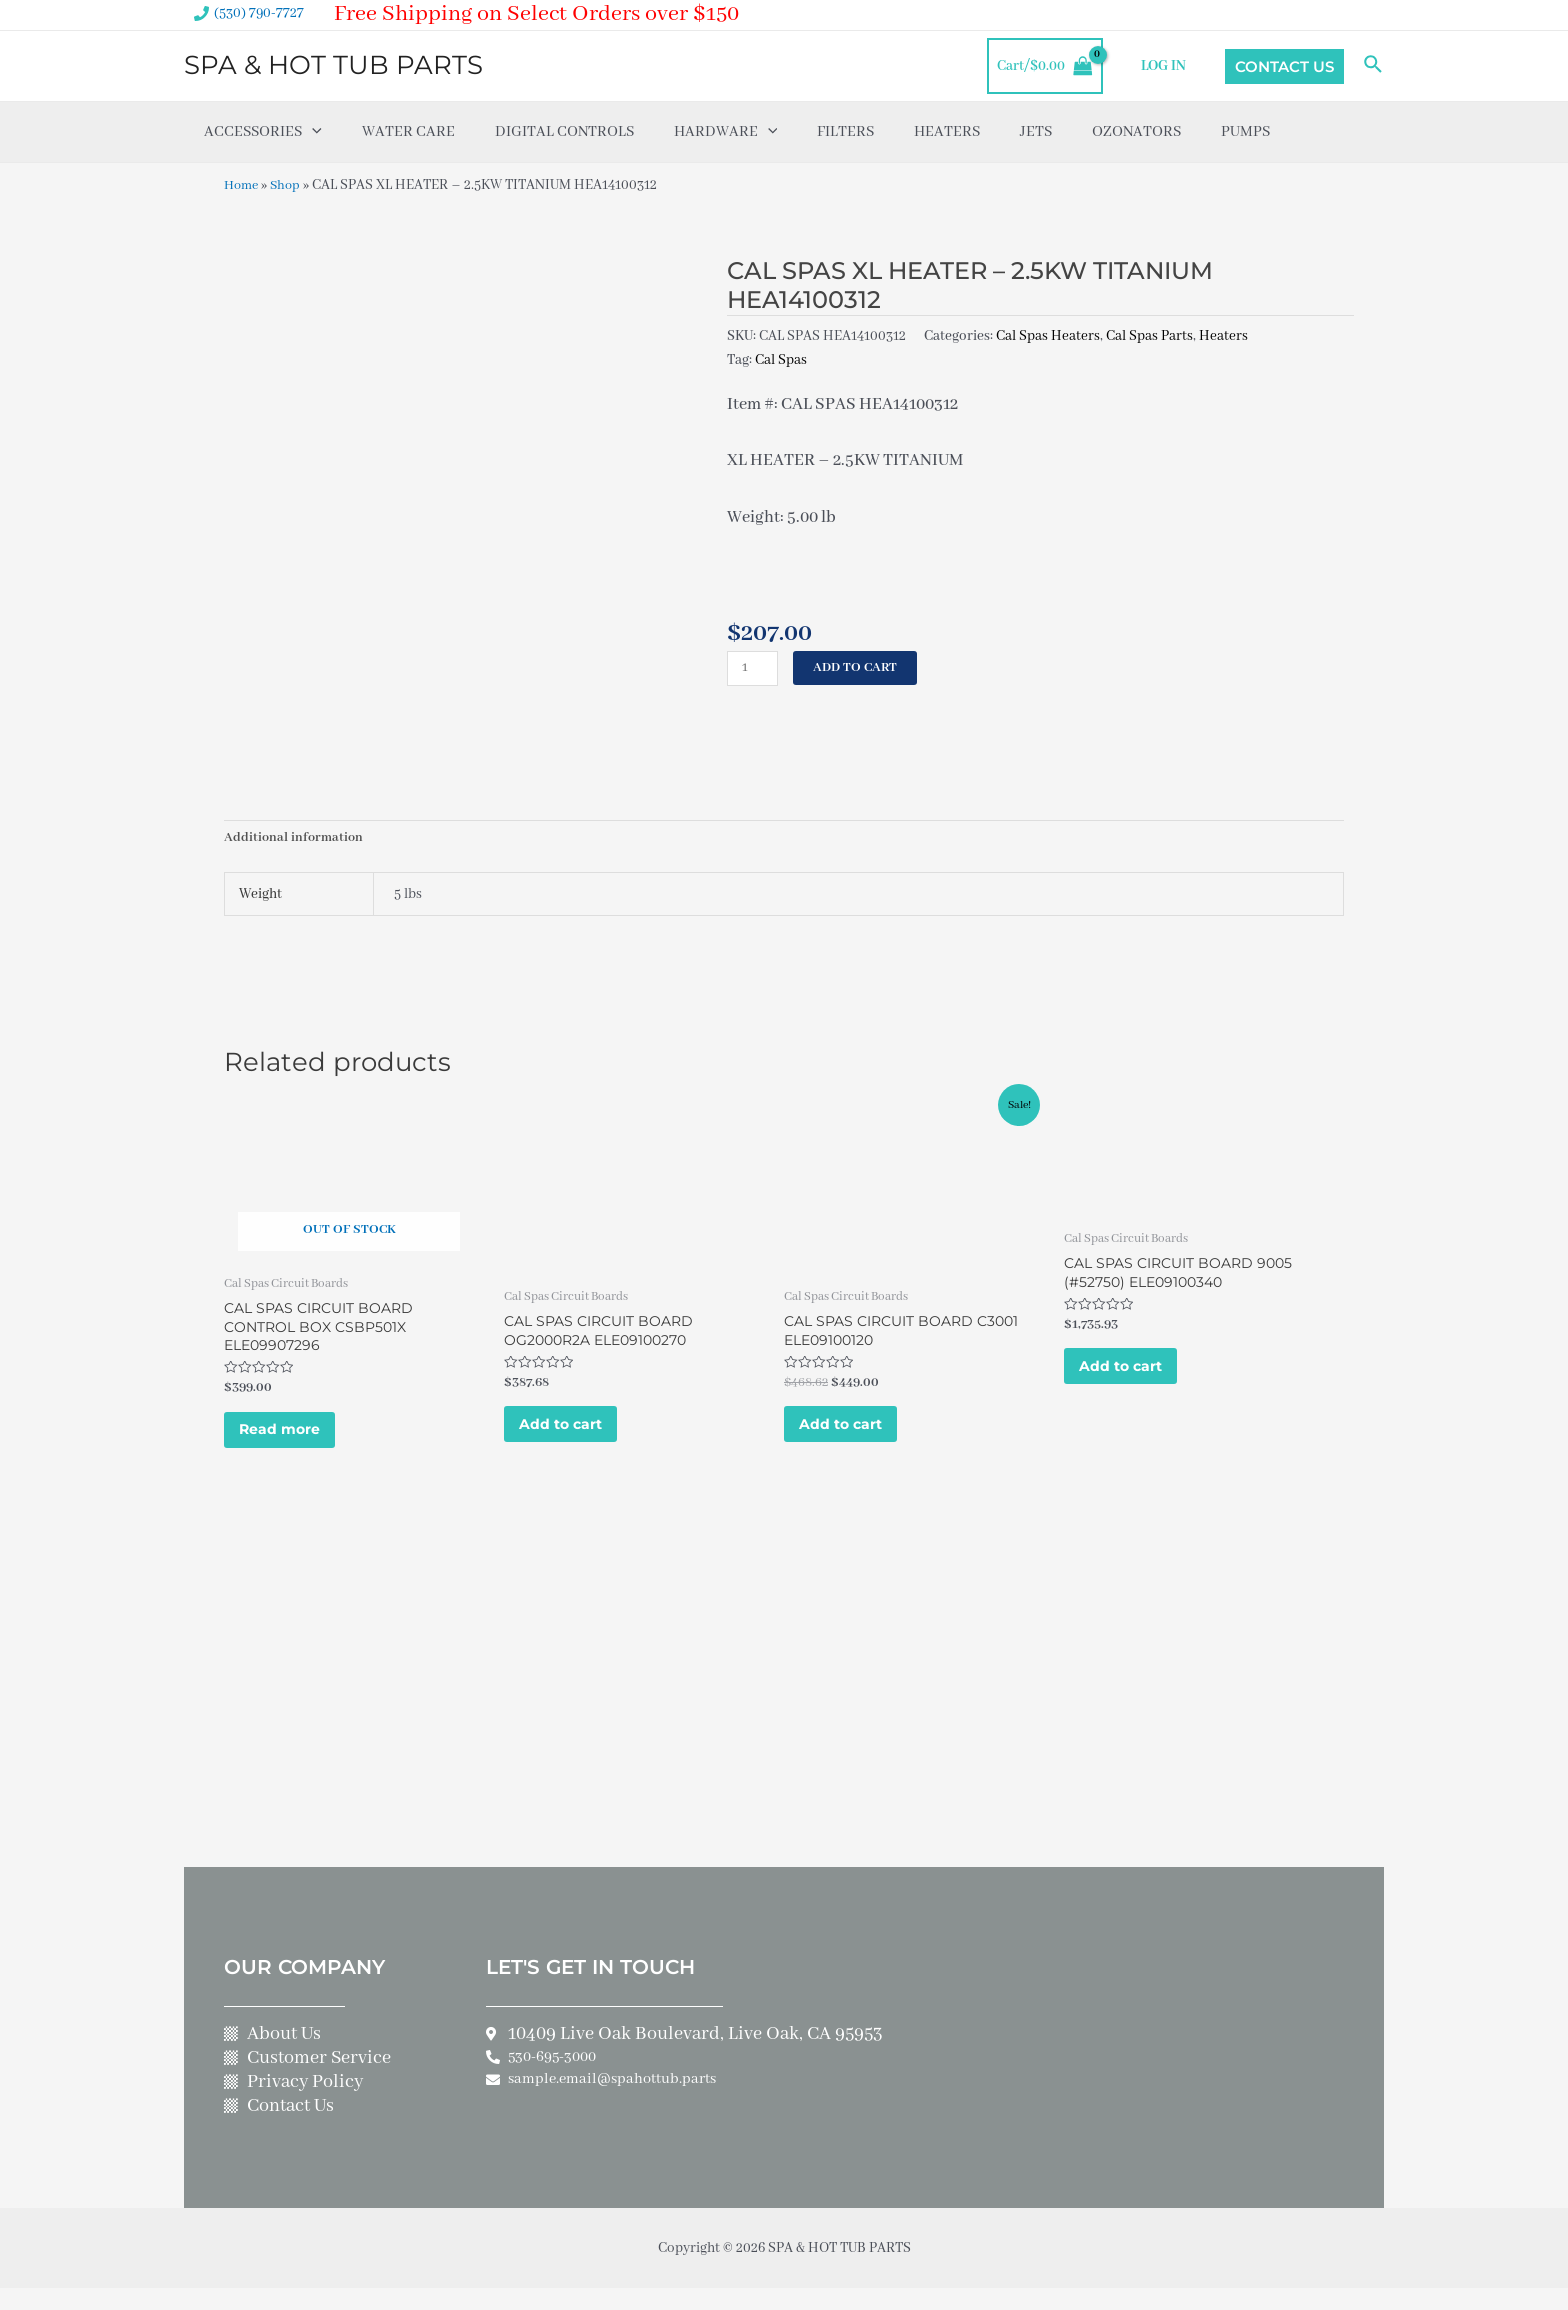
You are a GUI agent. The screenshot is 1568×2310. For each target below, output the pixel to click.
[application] (312, 132)
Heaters (947, 132)
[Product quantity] (754, 668)
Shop (290, 185)
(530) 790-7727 (259, 13)
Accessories (263, 132)
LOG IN (1167, 66)
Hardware (726, 132)
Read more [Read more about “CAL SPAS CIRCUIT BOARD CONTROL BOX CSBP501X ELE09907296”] (296, 1443)
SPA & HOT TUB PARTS (333, 65)
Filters (845, 132)
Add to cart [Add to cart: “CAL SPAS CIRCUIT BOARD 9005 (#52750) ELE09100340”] (1137, 1379)
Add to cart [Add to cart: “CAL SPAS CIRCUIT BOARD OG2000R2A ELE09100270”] (577, 1437)
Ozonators (1136, 132)
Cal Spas (781, 359)
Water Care (408, 132)
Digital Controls (564, 132)
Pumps (1245, 132)
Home (243, 185)
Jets (1036, 132)
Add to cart (860, 668)
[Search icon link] (1374, 66)
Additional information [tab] (295, 840)
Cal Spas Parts (1149, 335)
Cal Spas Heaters (1048, 335)
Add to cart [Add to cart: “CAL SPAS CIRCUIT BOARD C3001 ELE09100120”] (857, 1437)
